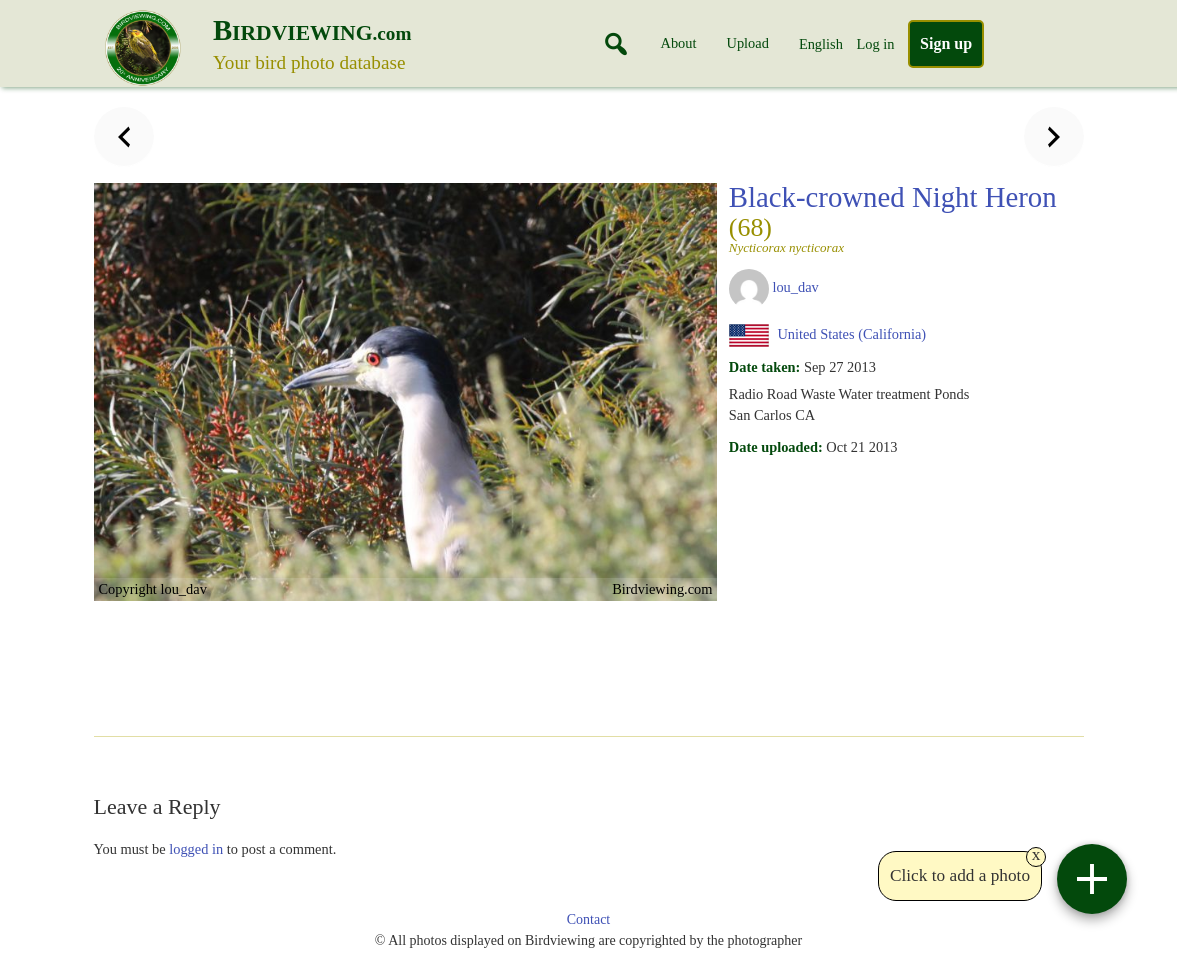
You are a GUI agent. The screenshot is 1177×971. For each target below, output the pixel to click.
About (679, 43)
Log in (875, 44)
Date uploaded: (776, 447)
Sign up (946, 43)
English (821, 44)
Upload (748, 43)
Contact (589, 919)
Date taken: (765, 367)
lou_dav (795, 287)
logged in (196, 849)
